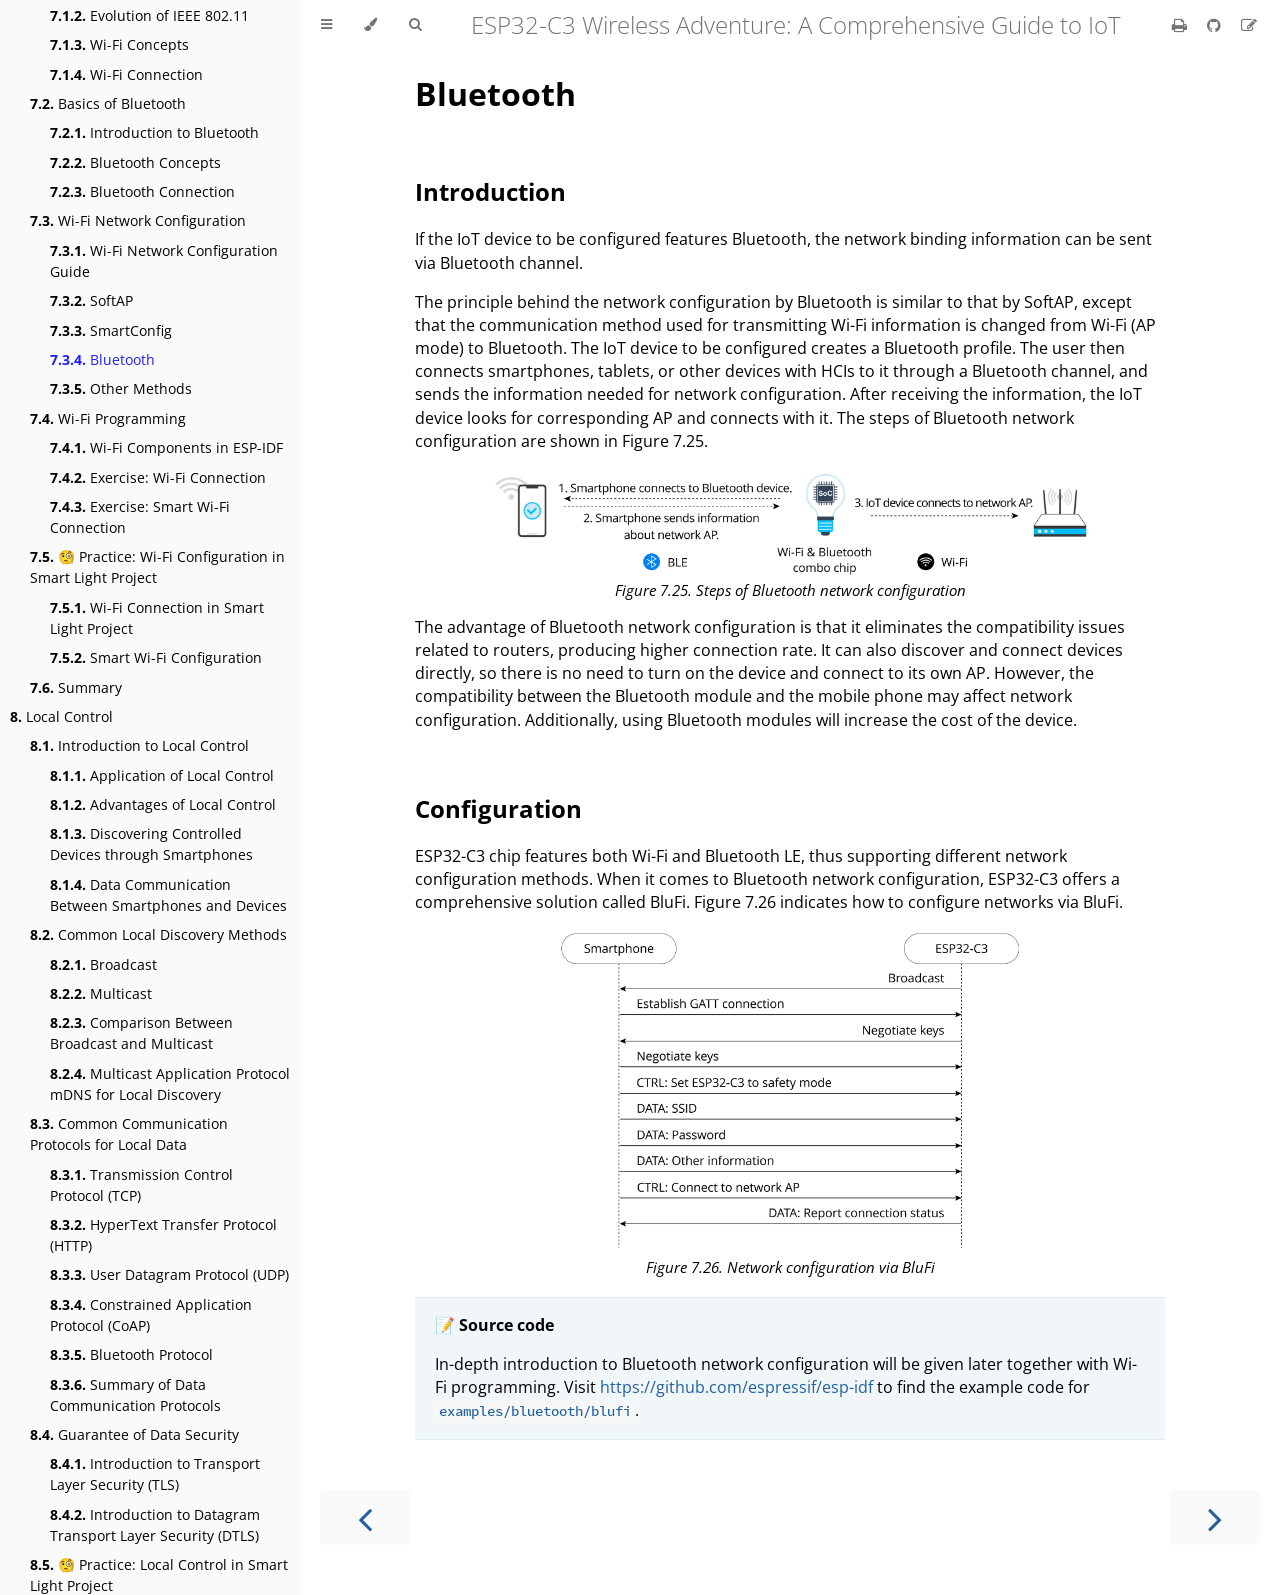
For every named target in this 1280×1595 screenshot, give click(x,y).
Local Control (61, 716)
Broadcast (103, 964)
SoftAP (91, 300)
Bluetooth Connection (142, 191)
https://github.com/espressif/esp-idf (736, 1387)
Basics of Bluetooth (108, 103)
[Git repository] (1216, 25)
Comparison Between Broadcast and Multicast (141, 1033)
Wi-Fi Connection (126, 74)
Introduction (490, 191)
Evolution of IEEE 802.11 (149, 15)
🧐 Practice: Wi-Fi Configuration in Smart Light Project (157, 567)
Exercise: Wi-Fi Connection (158, 477)
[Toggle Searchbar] (415, 25)
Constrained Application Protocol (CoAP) (151, 1315)
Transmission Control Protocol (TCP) (141, 1185)
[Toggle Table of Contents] (326, 25)
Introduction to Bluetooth (154, 132)
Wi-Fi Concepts (119, 44)
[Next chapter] (1215, 1517)
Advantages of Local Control (163, 804)
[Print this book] (1181, 25)
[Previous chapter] (365, 1517)
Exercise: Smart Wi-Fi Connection (140, 517)
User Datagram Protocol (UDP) (169, 1274)
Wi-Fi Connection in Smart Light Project (157, 618)
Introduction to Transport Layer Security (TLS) (155, 1474)
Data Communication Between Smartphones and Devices (168, 895)
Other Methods (121, 388)
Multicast (101, 993)
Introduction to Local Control (139, 745)
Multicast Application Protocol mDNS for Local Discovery (170, 1084)
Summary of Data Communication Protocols (135, 1395)
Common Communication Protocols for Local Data (129, 1134)
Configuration (498, 808)
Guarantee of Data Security (134, 1434)
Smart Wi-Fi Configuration (156, 657)
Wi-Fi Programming (108, 418)
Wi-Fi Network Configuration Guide (164, 261)
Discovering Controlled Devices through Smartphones (151, 844)
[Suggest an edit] (1249, 25)
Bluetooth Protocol (131, 1354)
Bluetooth (102, 359)
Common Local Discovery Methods (158, 934)
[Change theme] (370, 25)
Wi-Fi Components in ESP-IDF (166, 447)
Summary (76, 687)
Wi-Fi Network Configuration (138, 220)
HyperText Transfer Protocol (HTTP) (163, 1235)
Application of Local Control (162, 775)
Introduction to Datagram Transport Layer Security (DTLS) (155, 1525)
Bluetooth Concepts (135, 162)
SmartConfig (111, 330)
